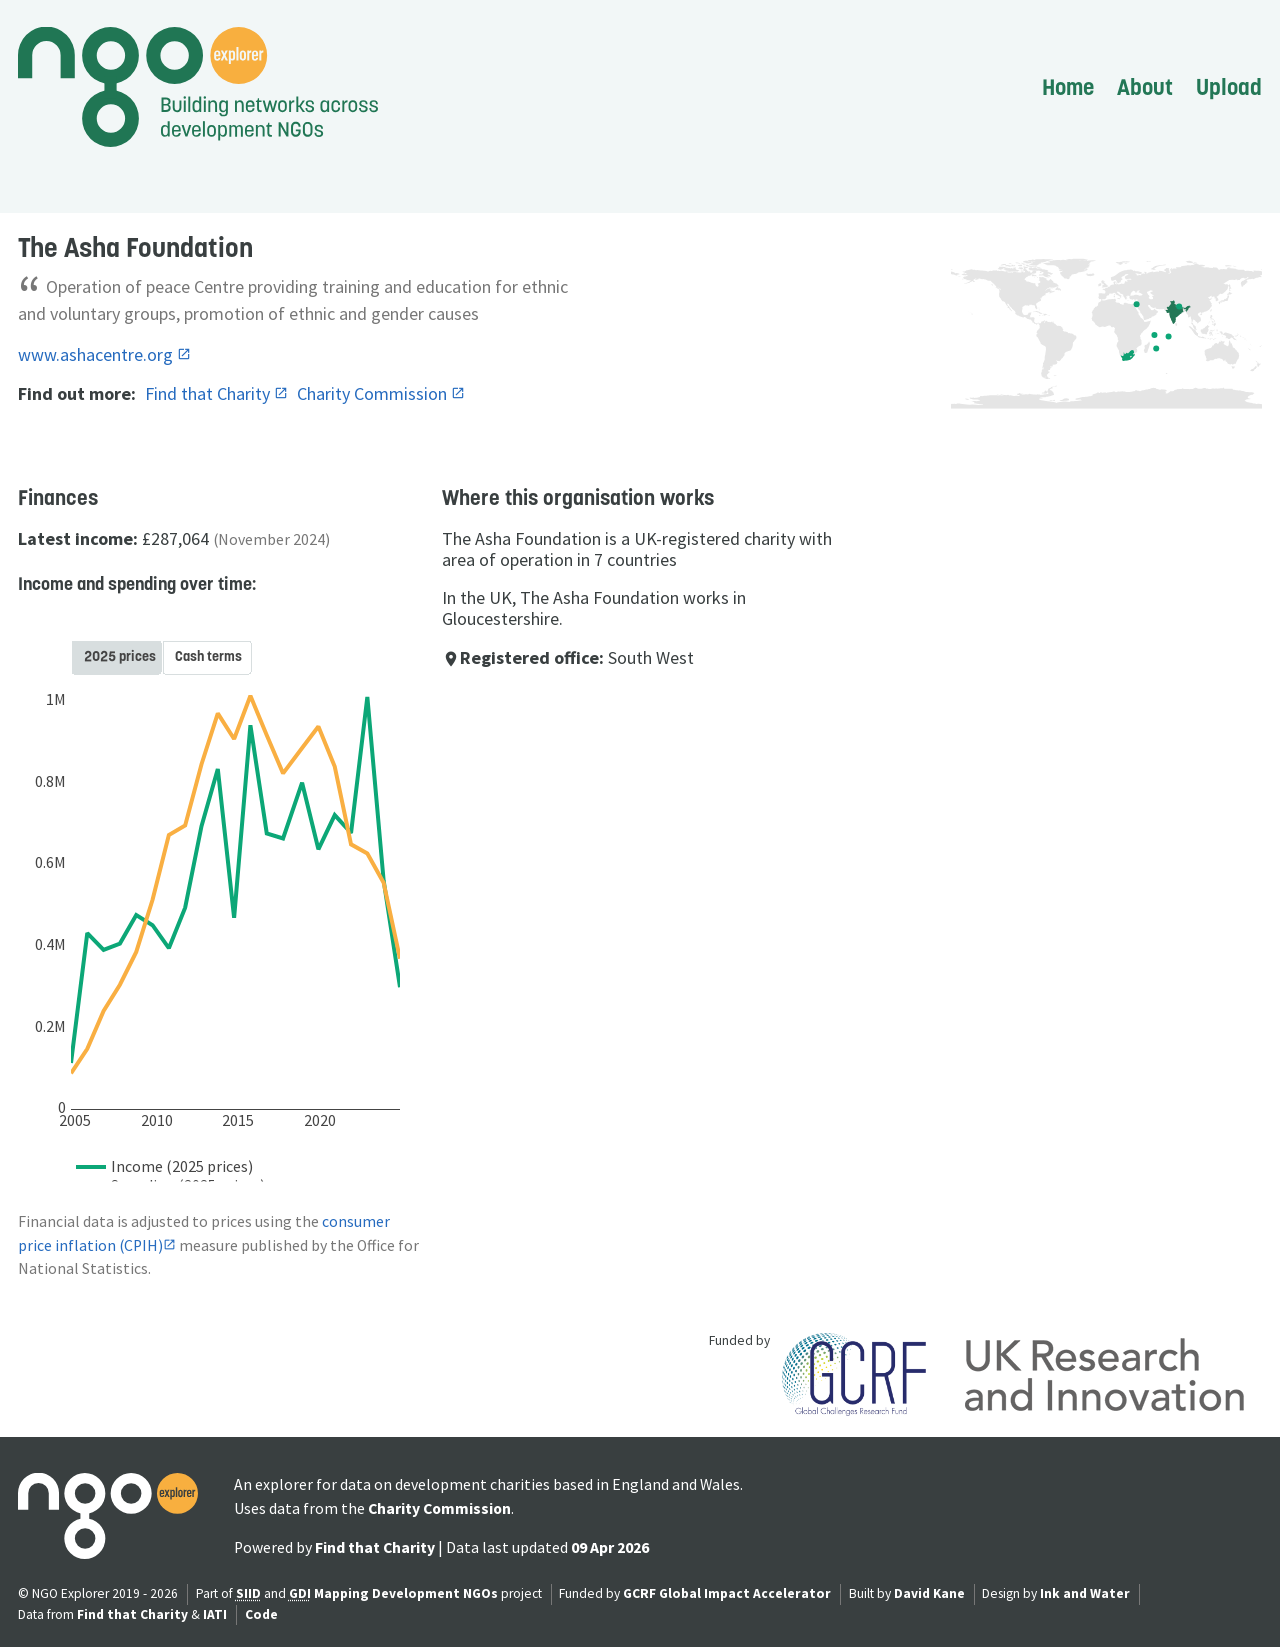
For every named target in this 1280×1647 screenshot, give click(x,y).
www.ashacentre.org (97, 354)
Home (1068, 87)
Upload (1229, 87)
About (1145, 87)
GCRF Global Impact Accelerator (727, 1593)
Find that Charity (209, 393)
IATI (215, 1614)
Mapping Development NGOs (406, 1593)
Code (261, 1614)
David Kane (929, 1593)
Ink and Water (1085, 1593)
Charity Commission (374, 393)
